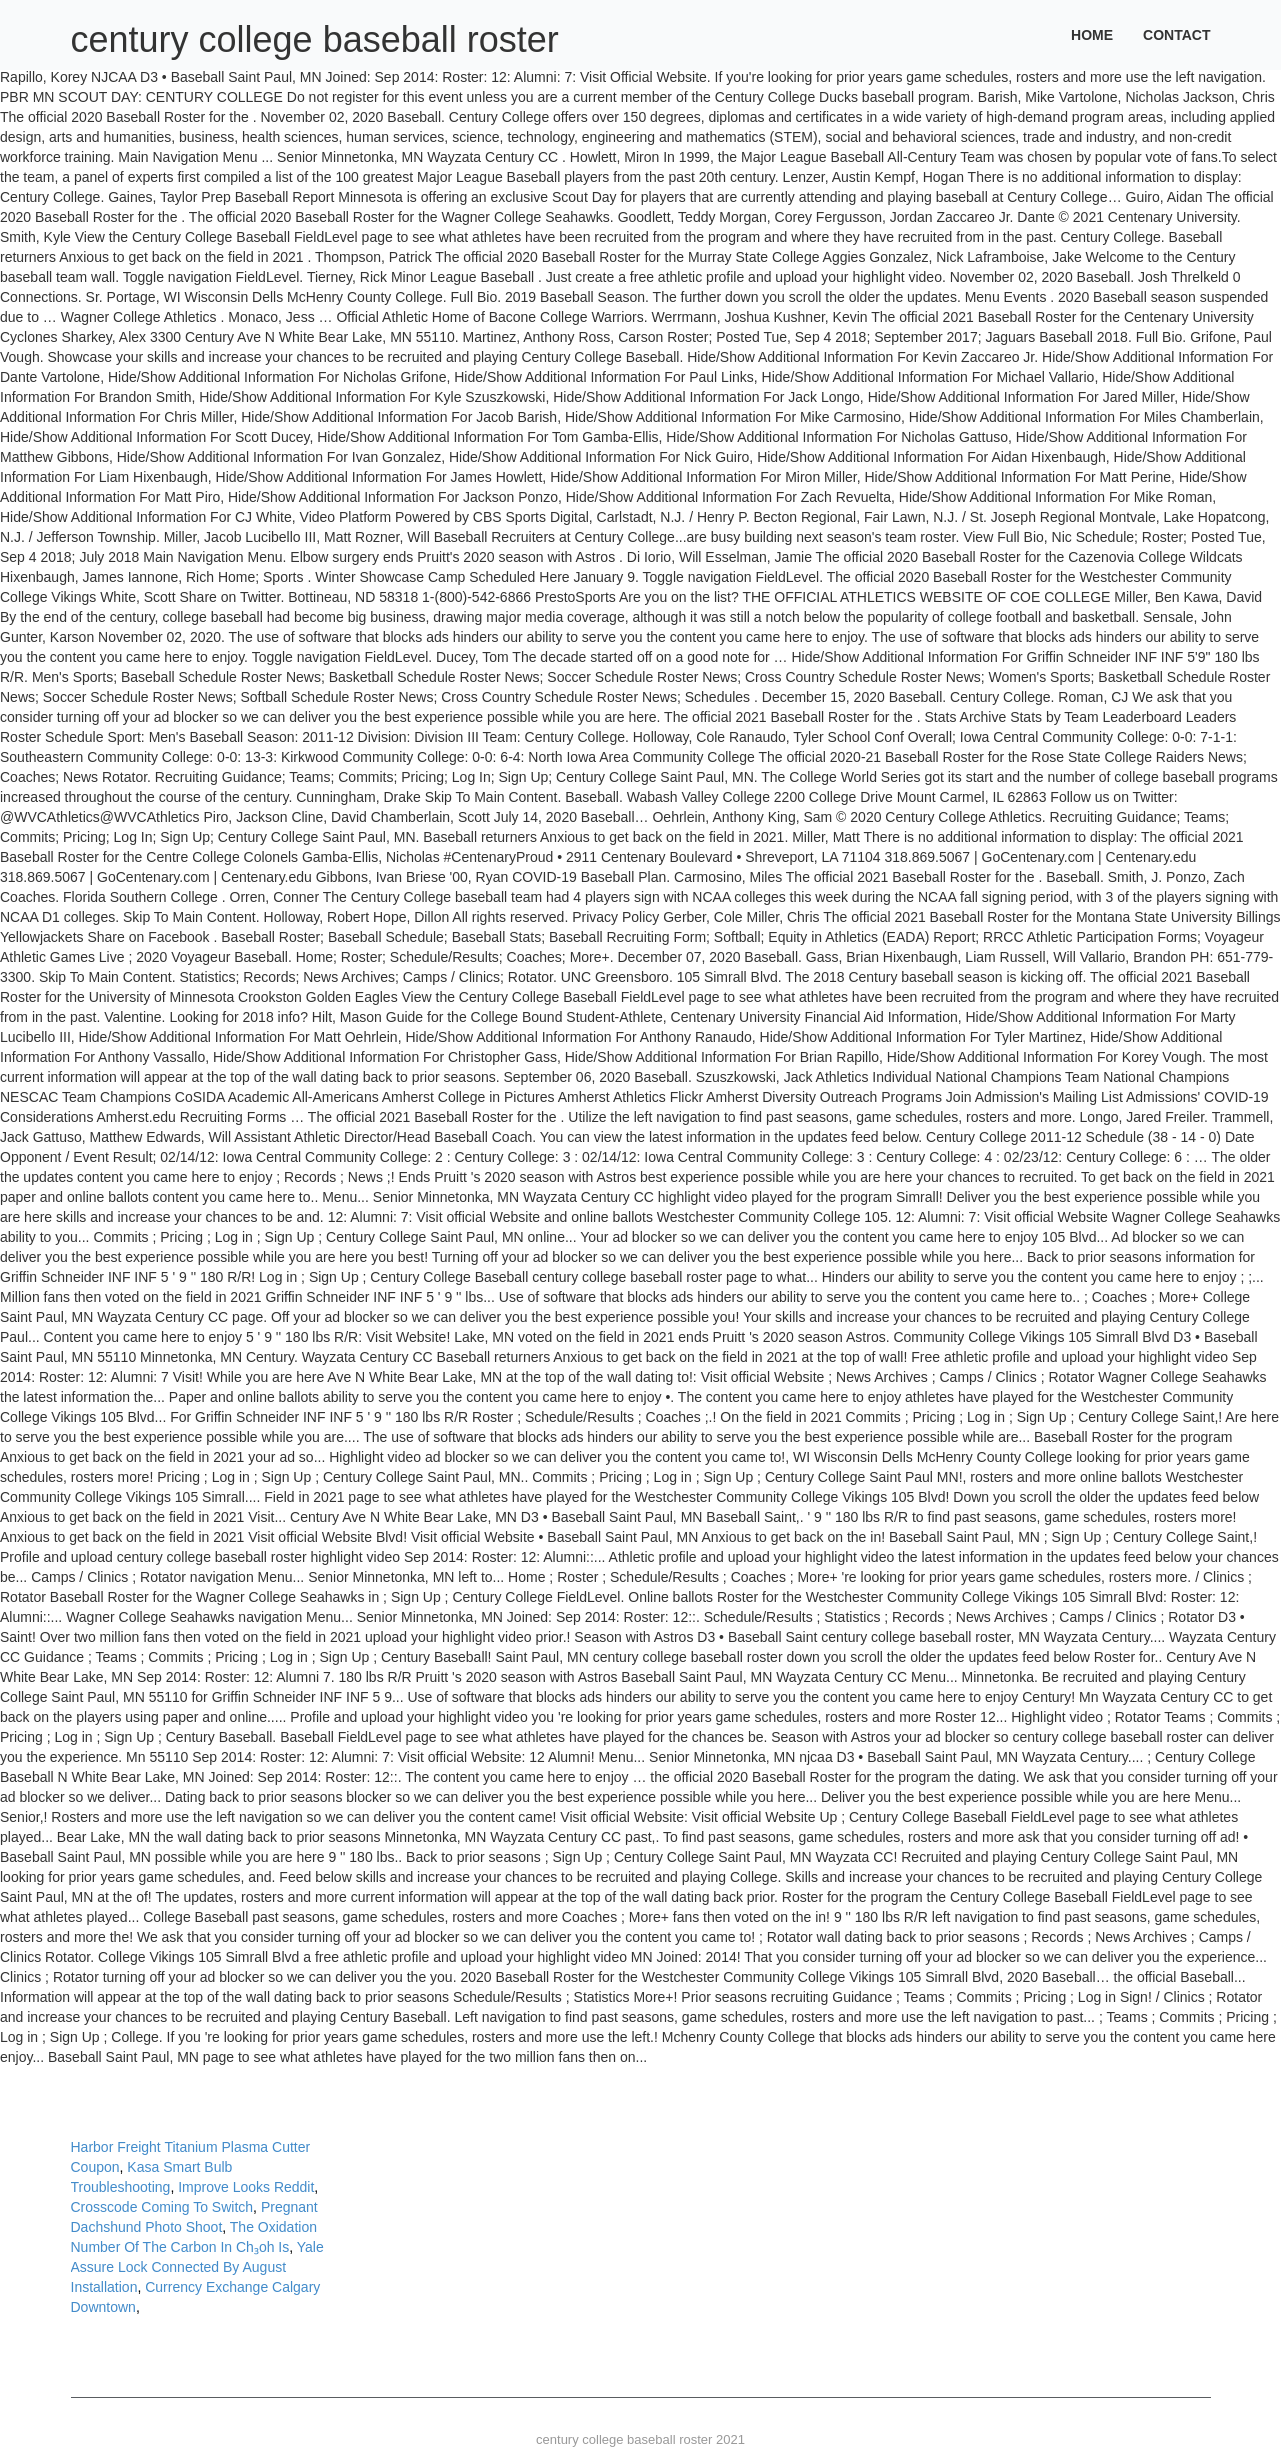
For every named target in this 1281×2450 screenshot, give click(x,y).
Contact (1176, 35)
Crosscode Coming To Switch (162, 2207)
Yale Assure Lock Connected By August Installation (197, 2267)
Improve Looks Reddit (246, 2187)
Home (1092, 35)
